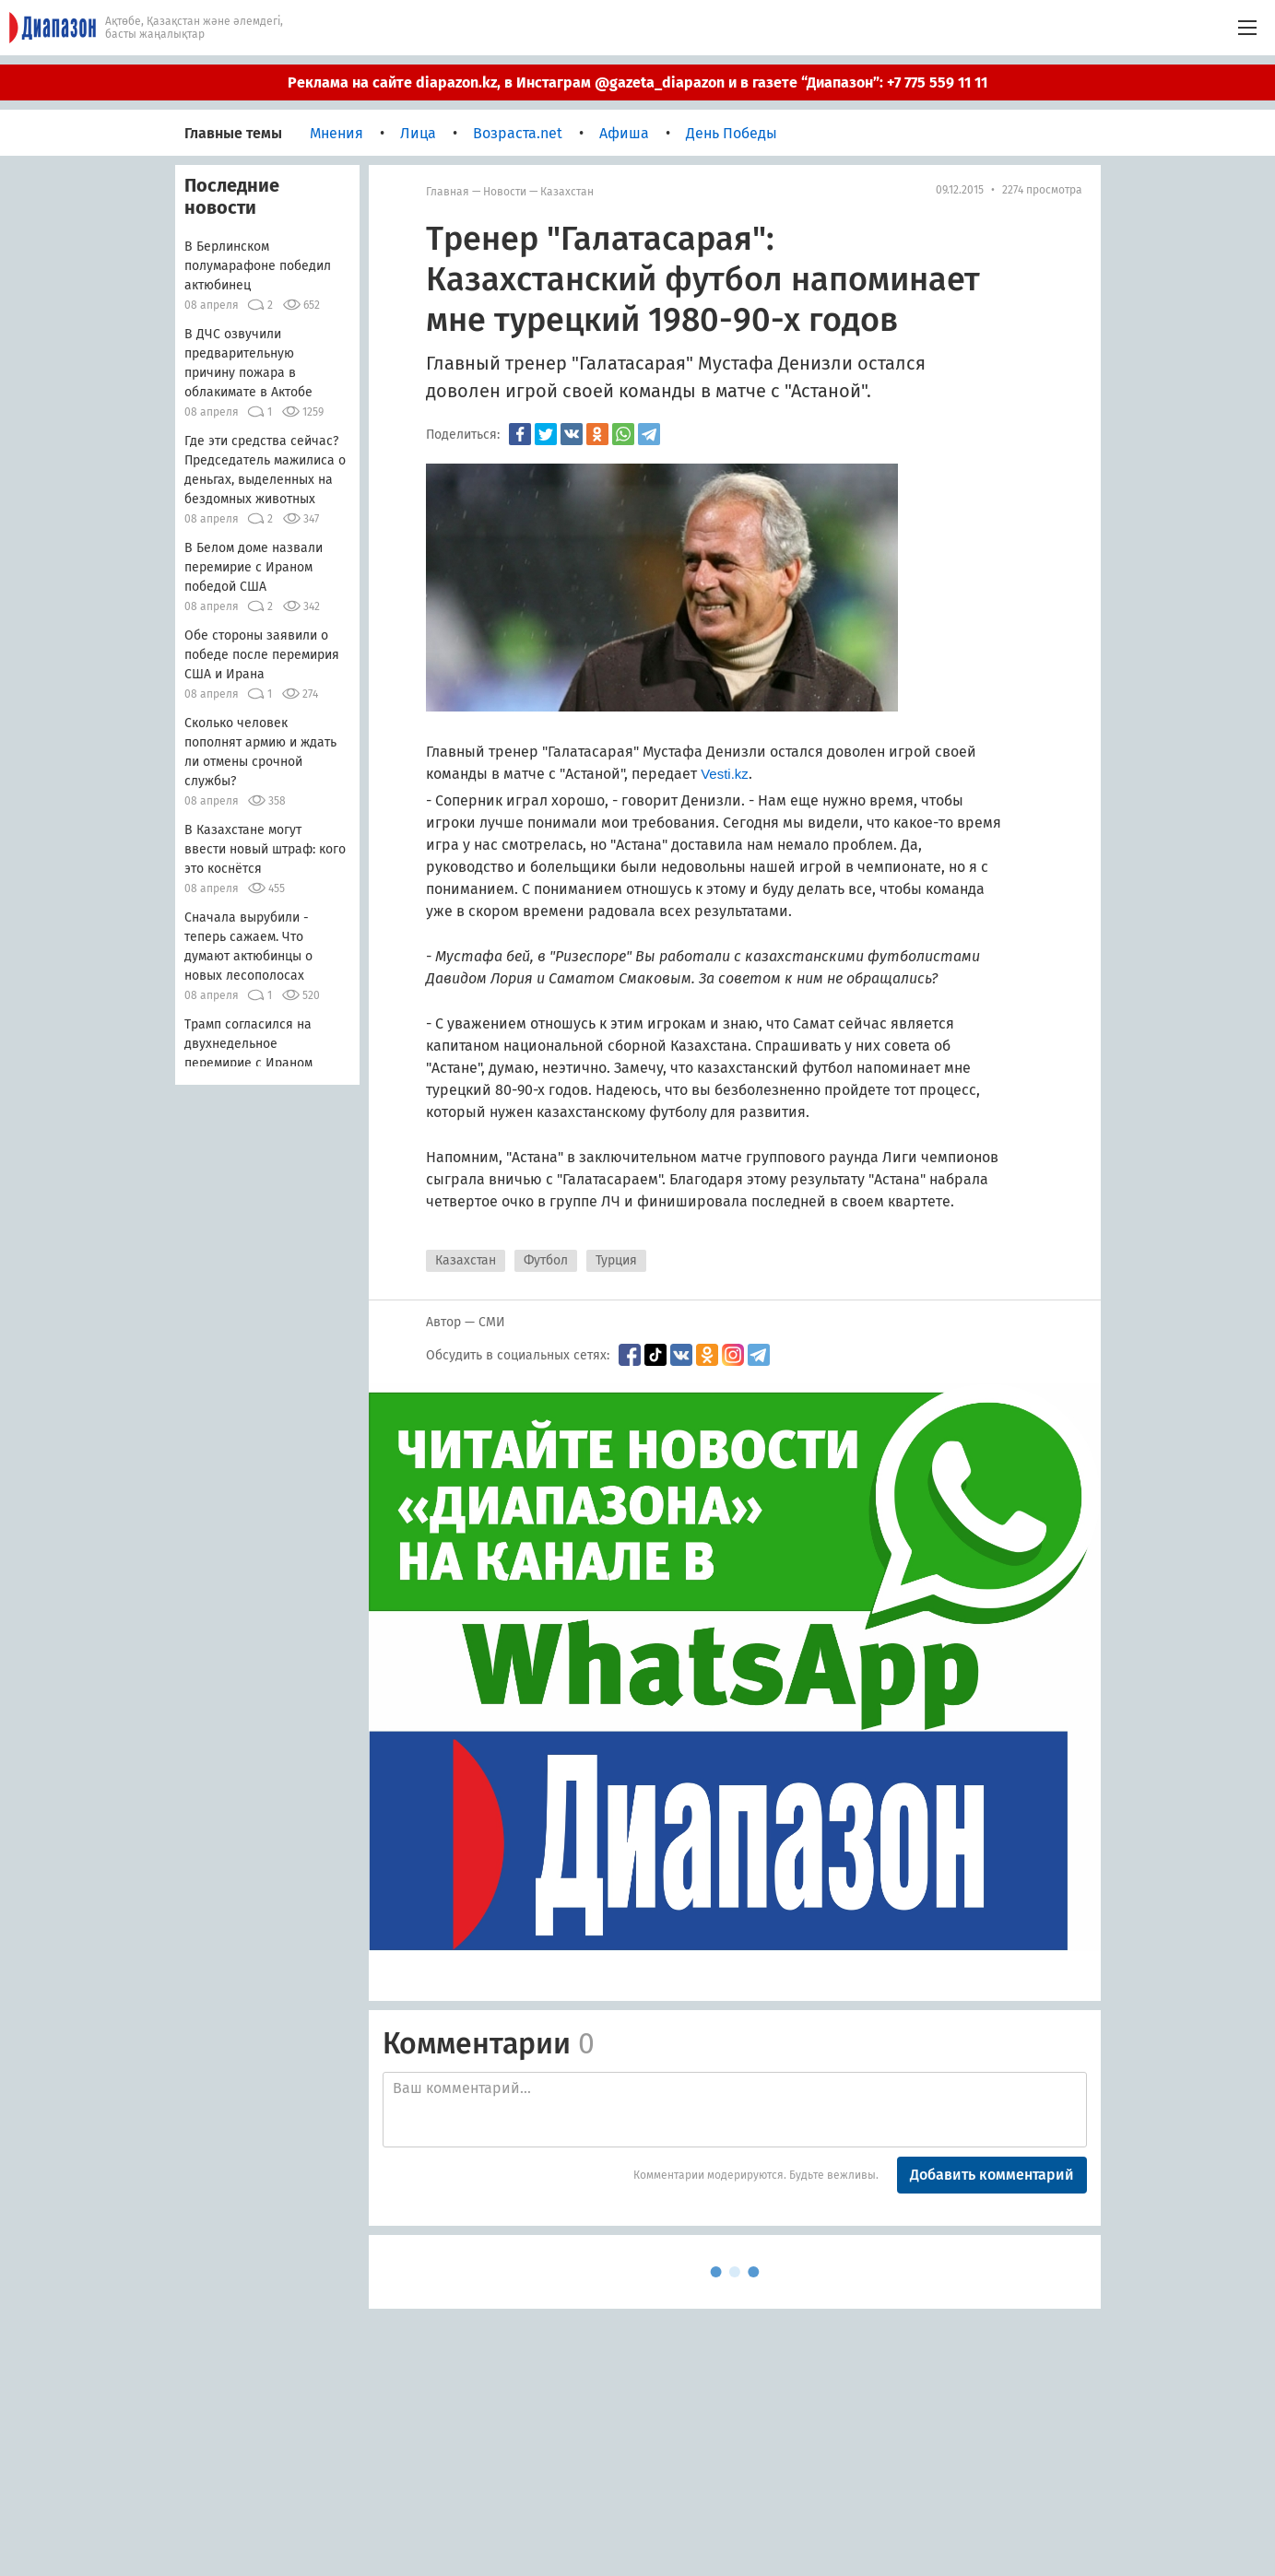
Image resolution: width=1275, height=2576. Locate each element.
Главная (447, 191)
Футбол (546, 1260)
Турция (616, 1260)
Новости (504, 191)
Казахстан (567, 191)
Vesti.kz (725, 774)
